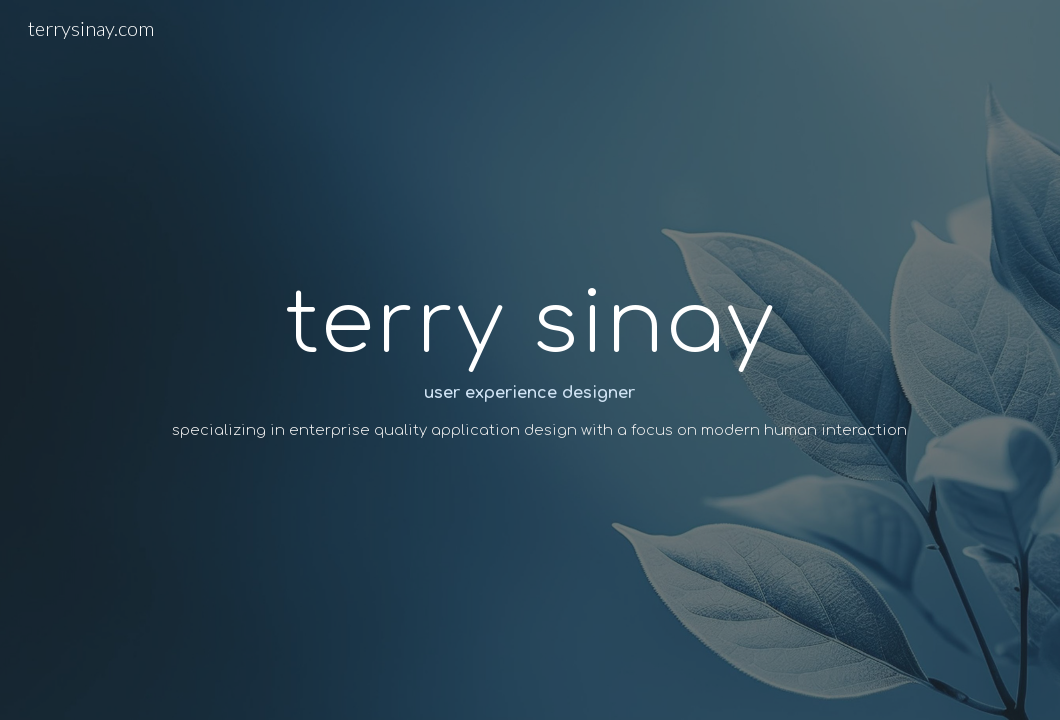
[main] (529, 359)
